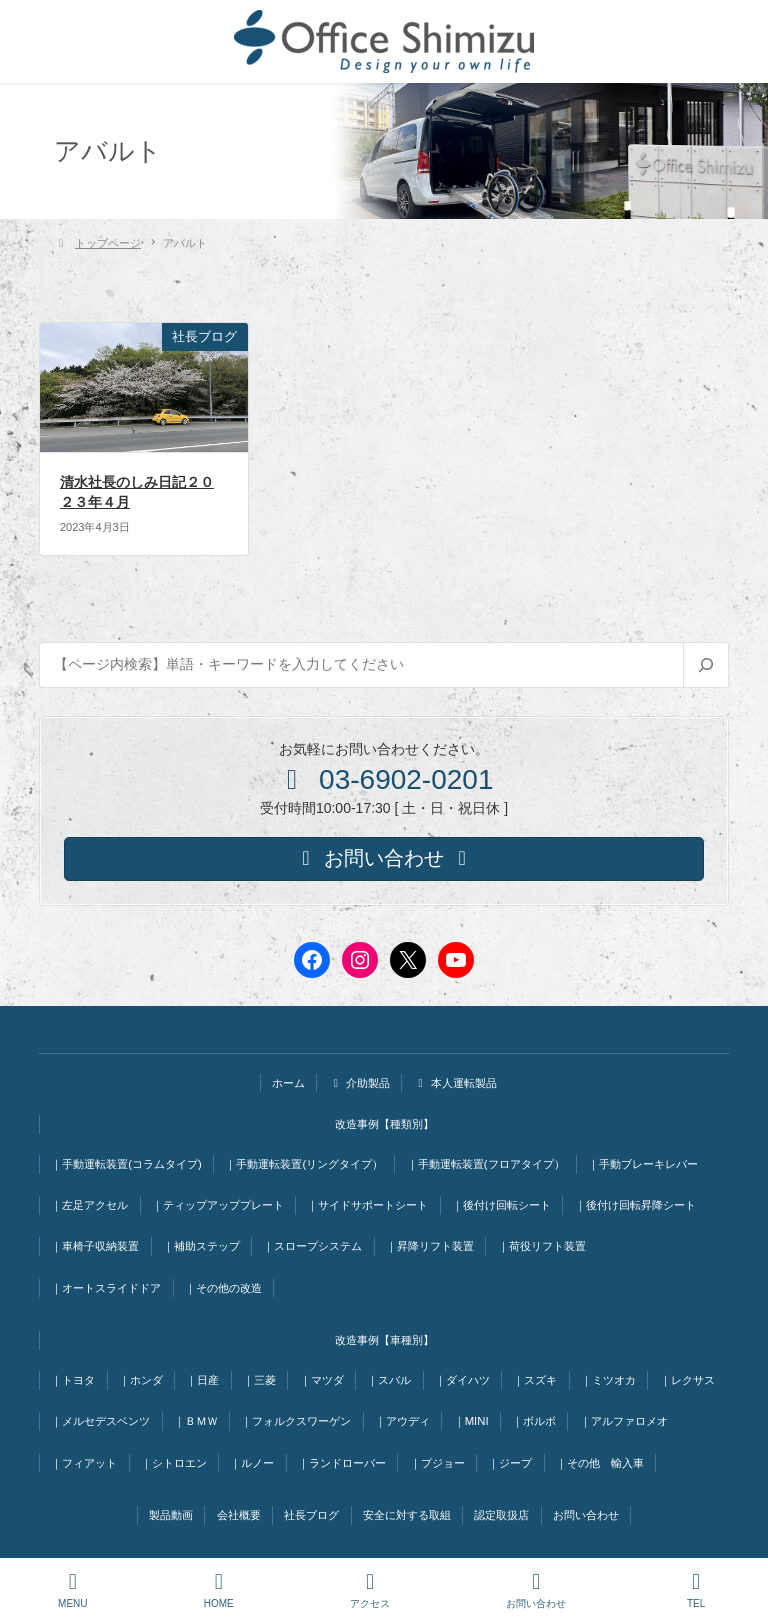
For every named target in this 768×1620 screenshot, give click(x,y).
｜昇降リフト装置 (430, 1246)
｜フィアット (84, 1463)
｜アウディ (402, 1421)
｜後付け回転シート (501, 1205)
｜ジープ (510, 1463)
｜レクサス (687, 1380)
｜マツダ (322, 1380)
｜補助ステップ (201, 1246)
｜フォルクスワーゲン (296, 1421)
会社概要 (239, 1515)
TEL (696, 1590)
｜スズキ (535, 1380)
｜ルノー (252, 1463)
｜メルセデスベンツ (100, 1421)
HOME (219, 1590)
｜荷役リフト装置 (542, 1246)
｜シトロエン (174, 1463)
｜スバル (389, 1380)
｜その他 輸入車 (600, 1463)
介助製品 (359, 1083)
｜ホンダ (141, 1380)
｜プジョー (437, 1463)
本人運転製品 (455, 1083)
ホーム (288, 1083)
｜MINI (471, 1421)
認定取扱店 (501, 1515)
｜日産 (202, 1380)
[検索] (705, 665)
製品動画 (171, 1515)
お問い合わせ (586, 1515)
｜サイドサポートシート (367, 1205)
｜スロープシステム (312, 1246)
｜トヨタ (73, 1380)
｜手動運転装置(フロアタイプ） (486, 1164)
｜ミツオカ (608, 1380)
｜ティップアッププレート (218, 1205)
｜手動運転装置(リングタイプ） (304, 1164)
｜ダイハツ (462, 1380)
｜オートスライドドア (106, 1288)
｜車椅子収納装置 (95, 1246)
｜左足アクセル (89, 1205)
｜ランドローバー (342, 1463)
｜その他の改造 (223, 1288)
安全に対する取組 (407, 1515)
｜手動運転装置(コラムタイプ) (126, 1164)
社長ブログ (311, 1515)
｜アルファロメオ (624, 1421)
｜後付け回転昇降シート (635, 1205)
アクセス (370, 1590)
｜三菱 (259, 1380)
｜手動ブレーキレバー (643, 1164)
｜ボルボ (534, 1421)
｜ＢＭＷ (196, 1421)
